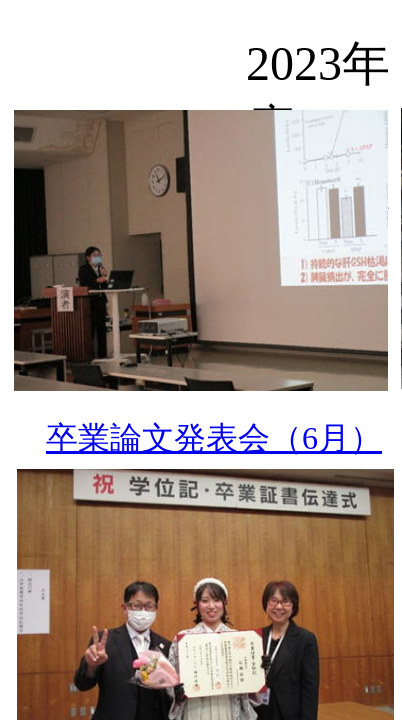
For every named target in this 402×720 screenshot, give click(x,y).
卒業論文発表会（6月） (214, 438)
